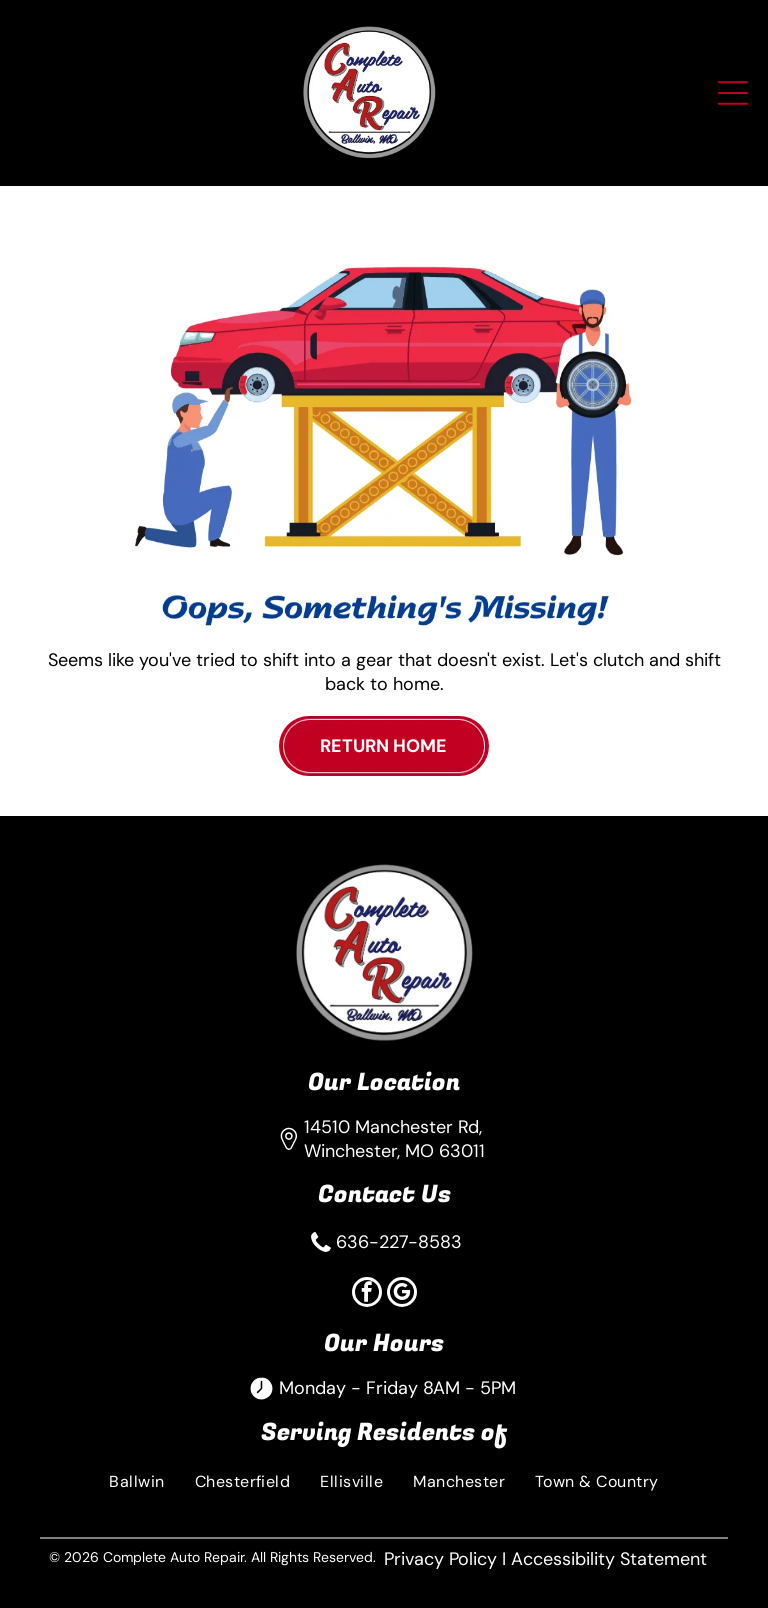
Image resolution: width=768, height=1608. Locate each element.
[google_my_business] (402, 1294)
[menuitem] (136, 1480)
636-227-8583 (399, 1242)
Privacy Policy (440, 1559)
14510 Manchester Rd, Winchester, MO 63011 (394, 1139)
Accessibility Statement (609, 1559)
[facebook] (367, 1294)
